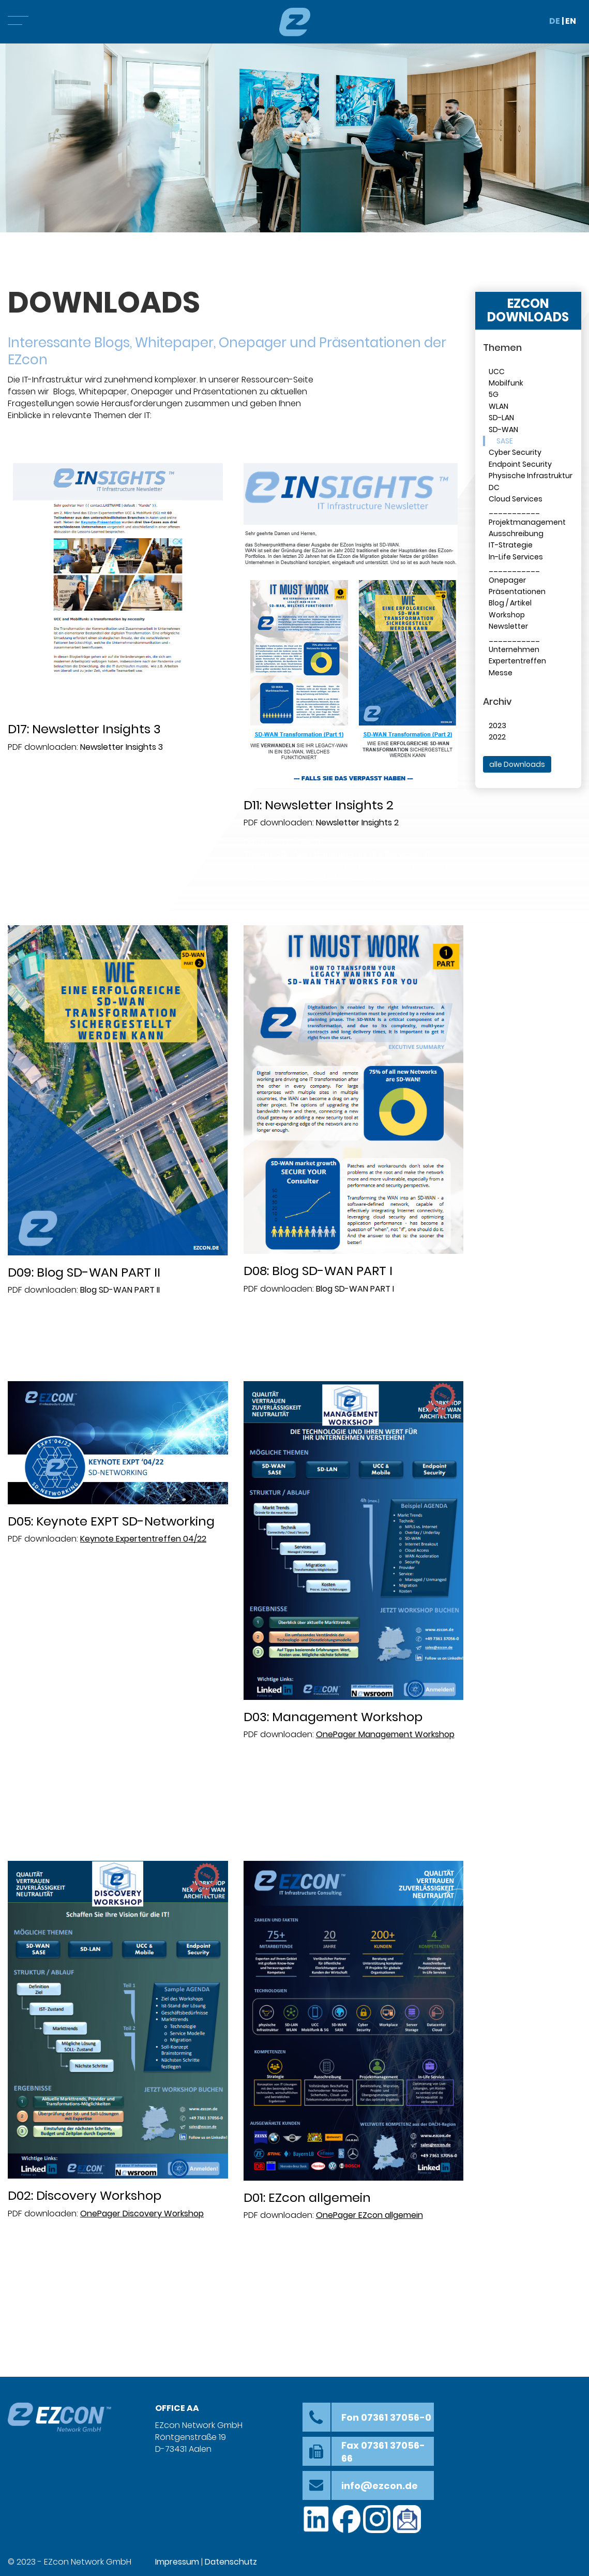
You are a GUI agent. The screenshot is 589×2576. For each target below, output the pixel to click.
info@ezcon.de (379, 2485)
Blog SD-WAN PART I (355, 1289)
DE (554, 21)
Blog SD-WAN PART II (120, 1290)
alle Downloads (517, 764)
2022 (497, 737)
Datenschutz (231, 2562)
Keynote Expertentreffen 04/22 (143, 1539)
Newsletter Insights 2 (357, 822)
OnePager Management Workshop (385, 1734)
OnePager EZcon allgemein (369, 2215)
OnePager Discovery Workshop (142, 2213)
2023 (497, 725)
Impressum (177, 2562)
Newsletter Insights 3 (121, 747)
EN (570, 21)
